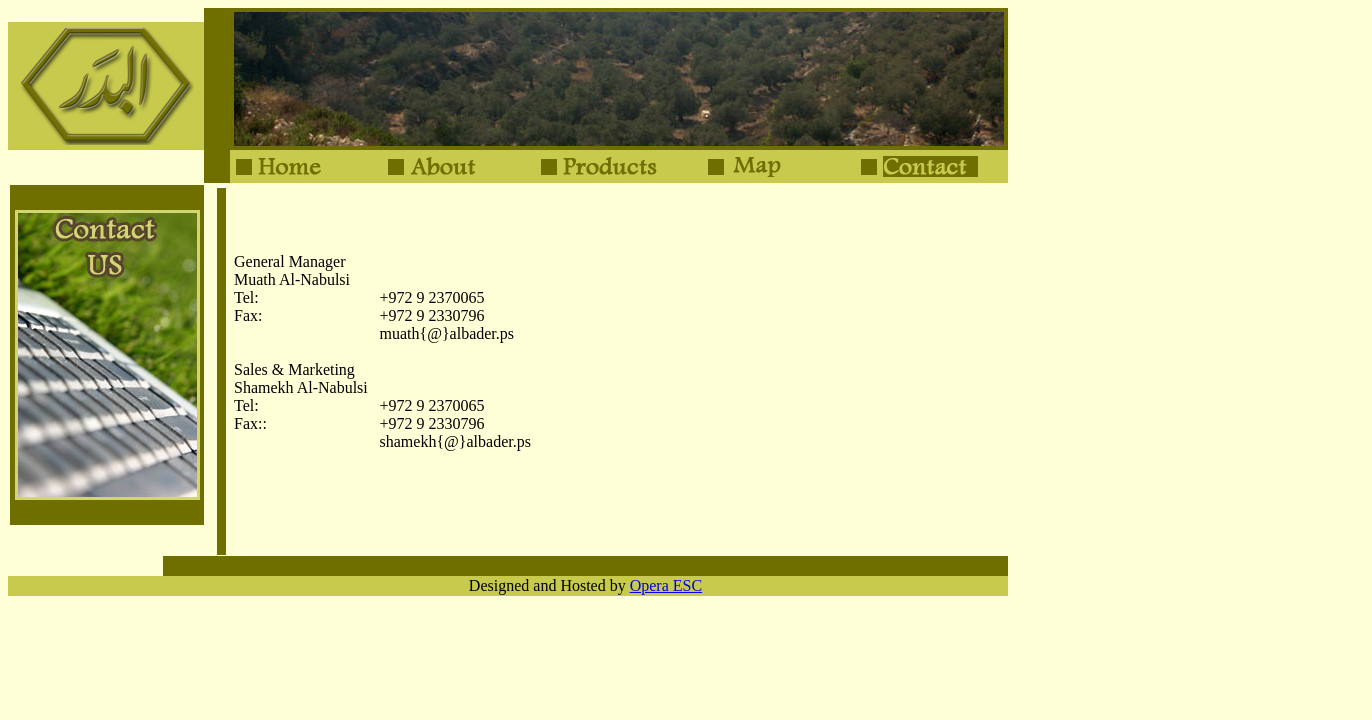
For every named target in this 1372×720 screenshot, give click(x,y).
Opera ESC (666, 585)
